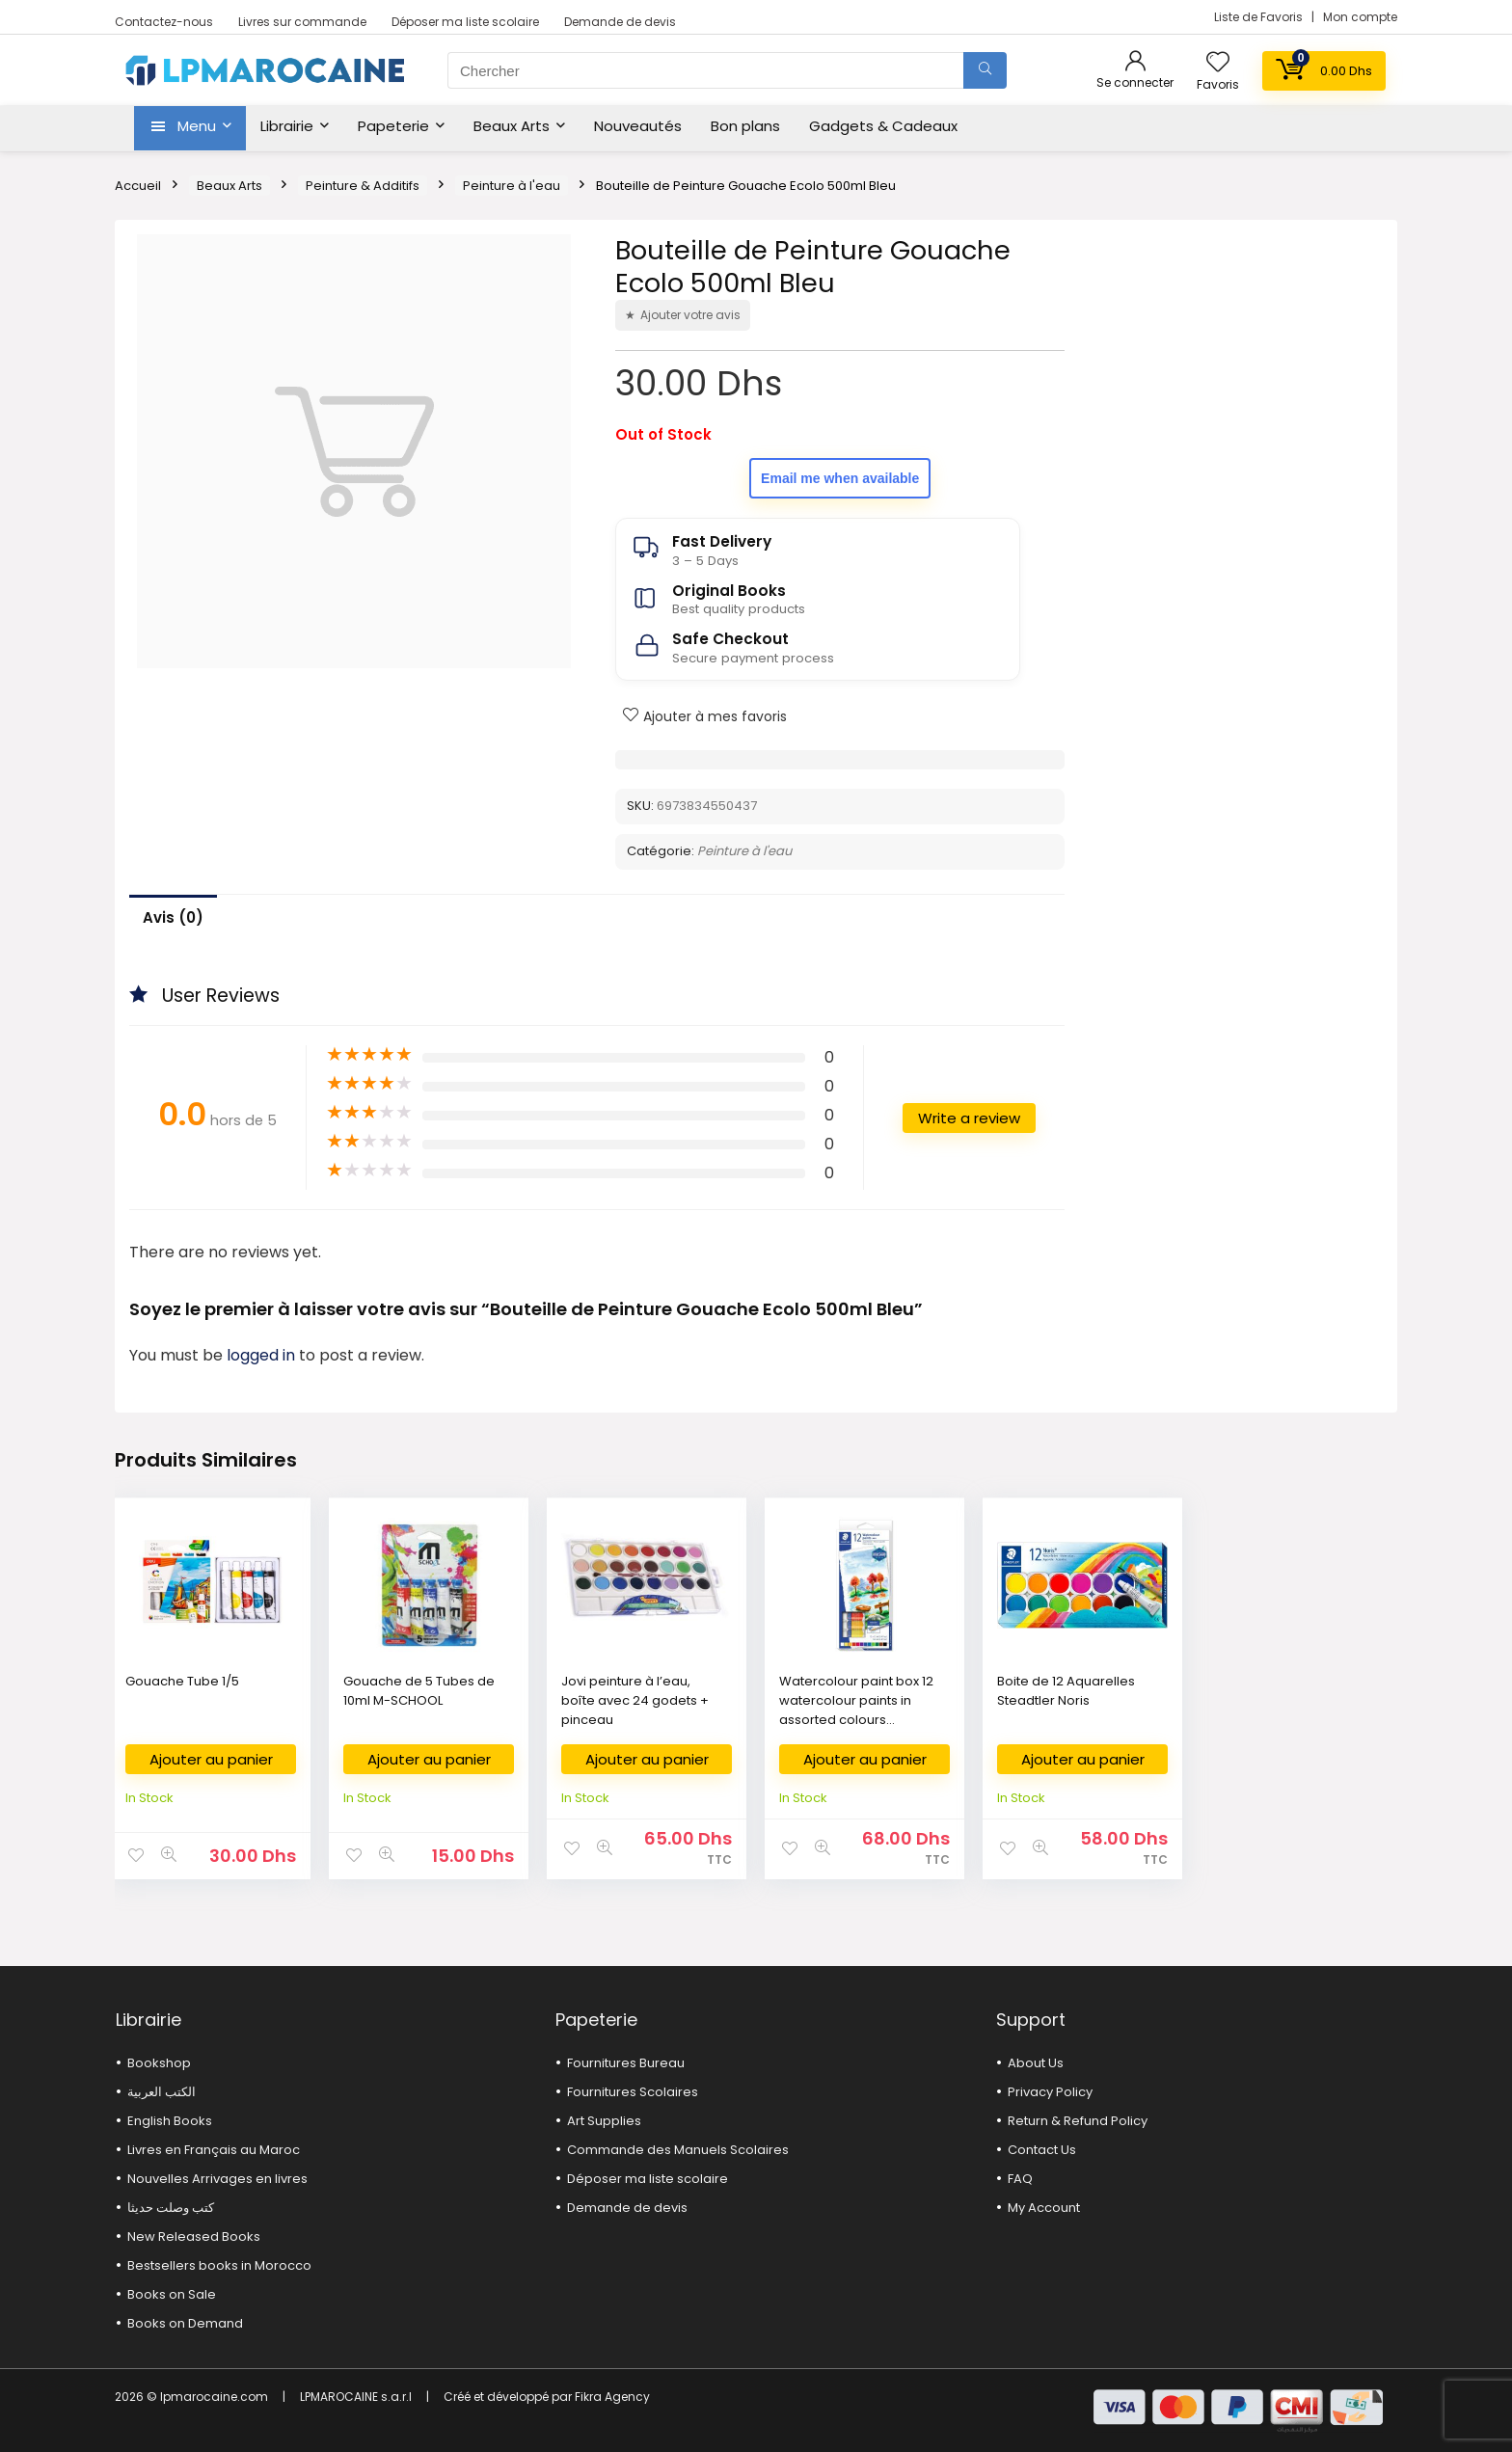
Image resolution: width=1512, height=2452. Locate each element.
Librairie (286, 126)
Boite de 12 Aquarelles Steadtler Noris (1066, 1691)
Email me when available (840, 478)
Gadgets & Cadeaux (883, 126)
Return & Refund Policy (1078, 2121)
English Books (169, 2121)
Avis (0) (173, 917)
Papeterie (393, 126)
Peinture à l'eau (511, 185)
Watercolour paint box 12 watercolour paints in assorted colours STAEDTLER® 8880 (856, 1710)
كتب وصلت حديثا (170, 2207)
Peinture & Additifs (362, 185)
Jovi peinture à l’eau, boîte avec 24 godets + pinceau (635, 1700)
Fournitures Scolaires (632, 2092)
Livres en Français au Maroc (213, 2150)
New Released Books (193, 2236)
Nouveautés (638, 126)
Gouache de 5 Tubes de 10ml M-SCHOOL (419, 1691)
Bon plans (745, 126)
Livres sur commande (302, 21)
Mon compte (1360, 17)
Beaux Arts (511, 126)
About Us (1036, 2063)
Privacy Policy (1050, 2092)
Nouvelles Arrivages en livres (217, 2178)
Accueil (138, 185)
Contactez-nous (164, 21)
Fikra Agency (612, 2396)
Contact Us (1042, 2150)
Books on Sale (171, 2294)
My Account (1044, 2207)
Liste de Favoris (1260, 17)
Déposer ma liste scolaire (465, 21)
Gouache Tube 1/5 (182, 1681)
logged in (263, 1355)
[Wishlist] (1217, 63)
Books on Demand (185, 2323)
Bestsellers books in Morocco (219, 2265)
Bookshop (159, 2063)
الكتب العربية (161, 2092)
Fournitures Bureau (626, 2063)
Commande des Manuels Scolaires (678, 2150)
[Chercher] (985, 70)
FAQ (1020, 2178)
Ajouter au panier (211, 1759)
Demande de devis (620, 21)
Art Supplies (604, 2121)
